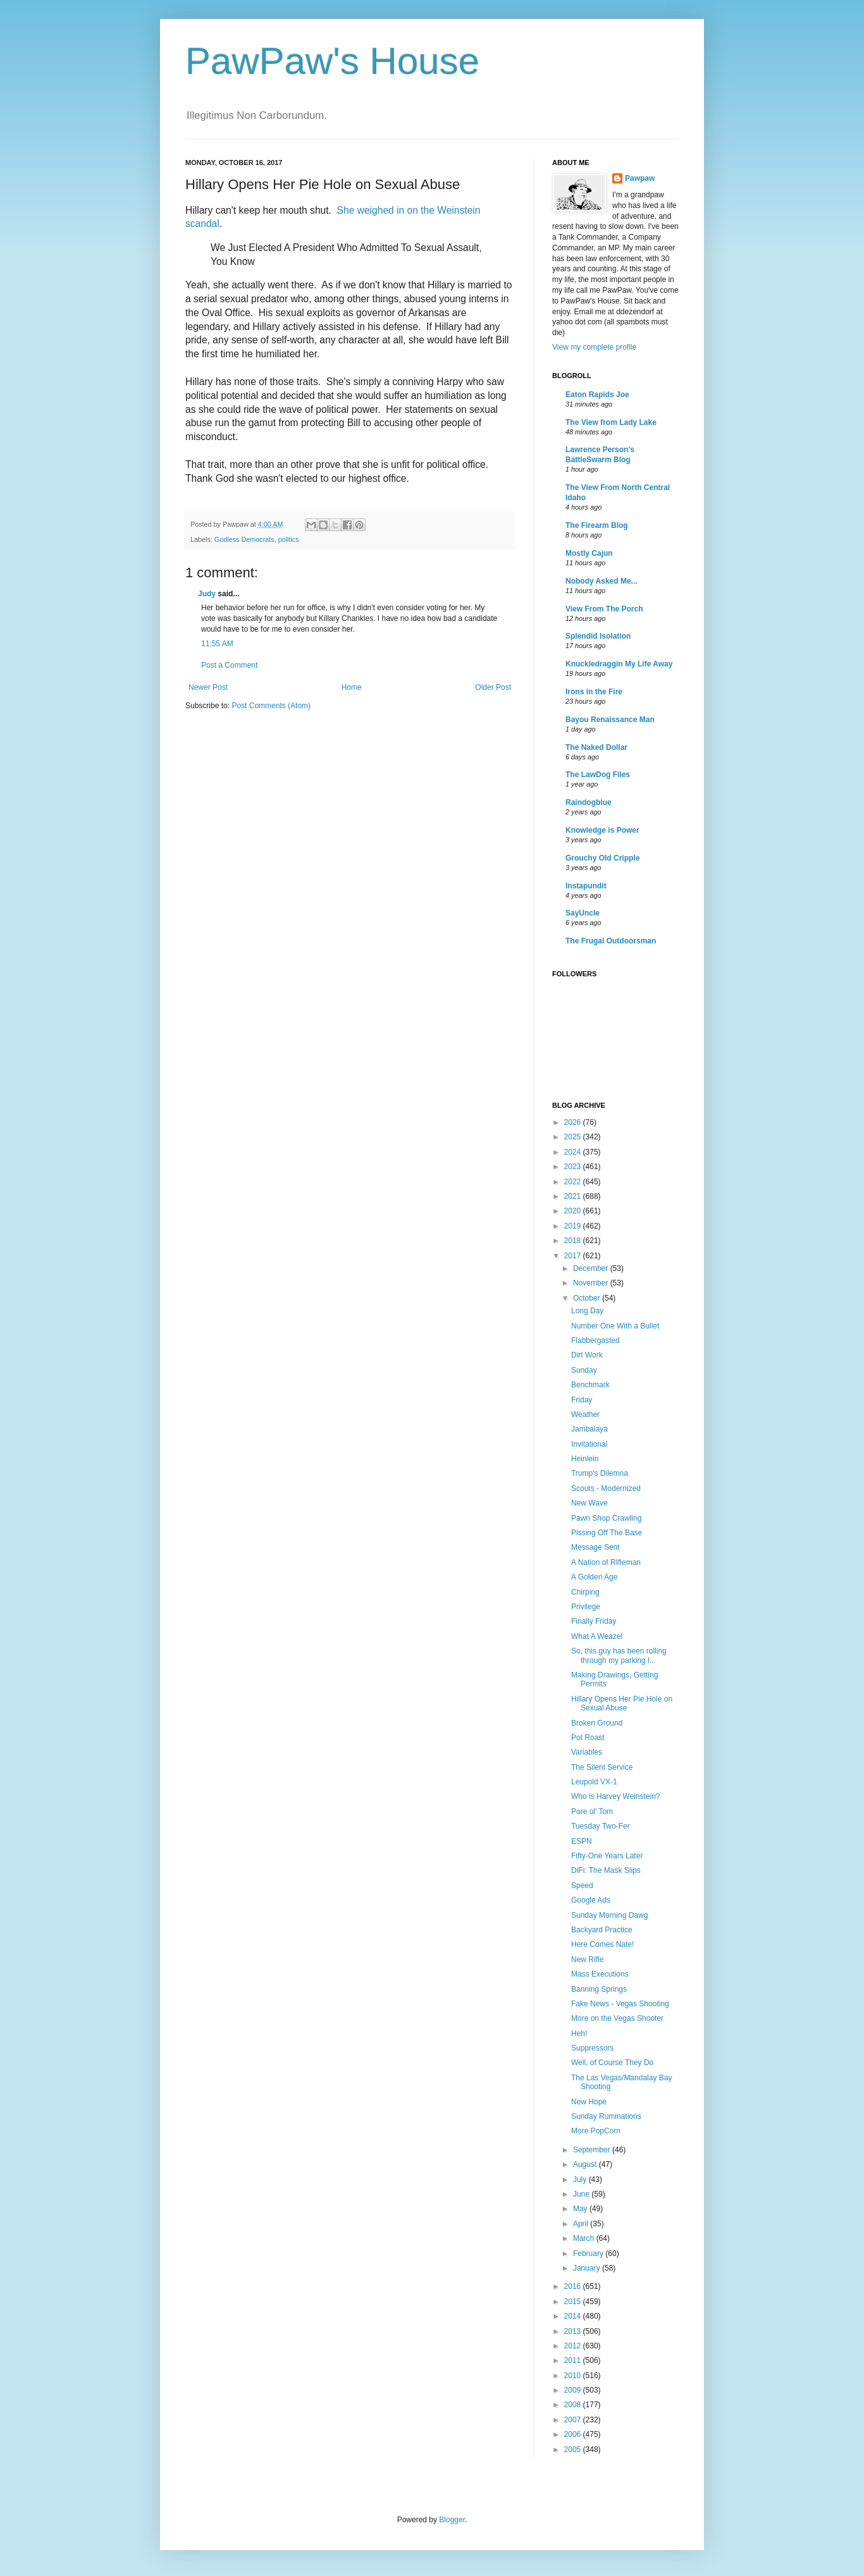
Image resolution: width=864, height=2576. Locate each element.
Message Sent (595, 1547)
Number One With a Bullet (615, 1326)
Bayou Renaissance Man (610, 719)
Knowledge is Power (602, 830)
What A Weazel (596, 1636)
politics (288, 539)
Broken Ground (596, 1723)
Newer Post (208, 687)
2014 (573, 2316)
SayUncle (582, 913)
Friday (581, 1399)
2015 (573, 2301)
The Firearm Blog (596, 525)
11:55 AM (217, 643)
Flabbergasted (595, 1340)
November (591, 1283)
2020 (573, 1210)
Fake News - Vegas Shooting (620, 2003)
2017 (573, 1255)
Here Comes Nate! (602, 1944)
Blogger (452, 2519)
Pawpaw (640, 178)
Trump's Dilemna (599, 1473)
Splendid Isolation (598, 636)
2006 (573, 2434)
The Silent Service (602, 1767)
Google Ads (590, 1900)
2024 (573, 1152)
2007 (573, 2419)
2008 (573, 2404)
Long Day (587, 1310)
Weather (585, 1414)
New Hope (589, 2101)
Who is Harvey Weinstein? (615, 1796)
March (584, 2238)
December (591, 1268)
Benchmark (590, 1384)
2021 (573, 1196)
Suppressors (592, 2048)
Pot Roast (588, 1737)
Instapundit (586, 885)
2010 (573, 2375)
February (589, 2253)
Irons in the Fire (593, 691)
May (581, 2208)
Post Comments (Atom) (271, 705)
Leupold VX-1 (594, 1781)
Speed (582, 1885)
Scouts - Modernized (606, 1488)
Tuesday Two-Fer (600, 1826)
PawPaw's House (332, 61)
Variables (586, 1752)
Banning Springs (599, 1989)
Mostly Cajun (589, 553)
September (592, 2149)
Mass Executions (600, 1974)
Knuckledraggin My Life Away (618, 663)
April (581, 2223)
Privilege (585, 1606)
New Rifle (587, 1959)
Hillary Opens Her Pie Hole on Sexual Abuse (621, 1703)
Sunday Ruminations (606, 2116)
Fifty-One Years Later (607, 1855)
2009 (573, 2390)
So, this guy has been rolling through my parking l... (619, 1655)
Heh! (579, 2033)
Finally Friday (593, 1621)
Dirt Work (587, 1355)
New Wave (589, 1503)
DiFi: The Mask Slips (606, 1870)
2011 (573, 2360)
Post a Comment (229, 665)
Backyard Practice (602, 1929)
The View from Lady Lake (611, 422)
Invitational (589, 1444)
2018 (573, 1240)
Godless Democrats (244, 539)
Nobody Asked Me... (601, 581)
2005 (573, 2449)
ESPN (581, 1841)
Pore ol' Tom (592, 1811)
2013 (573, 2331)
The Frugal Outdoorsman (610, 940)
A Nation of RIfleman (606, 1562)
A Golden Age (594, 1577)
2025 (573, 1136)
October (587, 1298)
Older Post (493, 687)
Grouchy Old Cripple (602, 858)
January (587, 2268)
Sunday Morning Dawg (609, 1915)
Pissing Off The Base (606, 1532)
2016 (573, 2286)
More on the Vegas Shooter (617, 2018)
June (582, 2194)
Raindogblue (588, 802)
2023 (573, 1166)
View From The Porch (604, 608)
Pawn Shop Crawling (606, 1518)
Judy (207, 593)
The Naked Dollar (596, 747)
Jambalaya (589, 1429)
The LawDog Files (597, 774)
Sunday (584, 1370)
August (586, 2164)
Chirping (585, 1592)
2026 (573, 1122)
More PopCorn (595, 2130)
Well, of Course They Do (612, 2062)
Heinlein (584, 1458)
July (581, 2179)
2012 (573, 2345)
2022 (573, 1181)
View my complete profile (594, 347)
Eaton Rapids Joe (597, 394)
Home (352, 687)
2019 (573, 1226)
